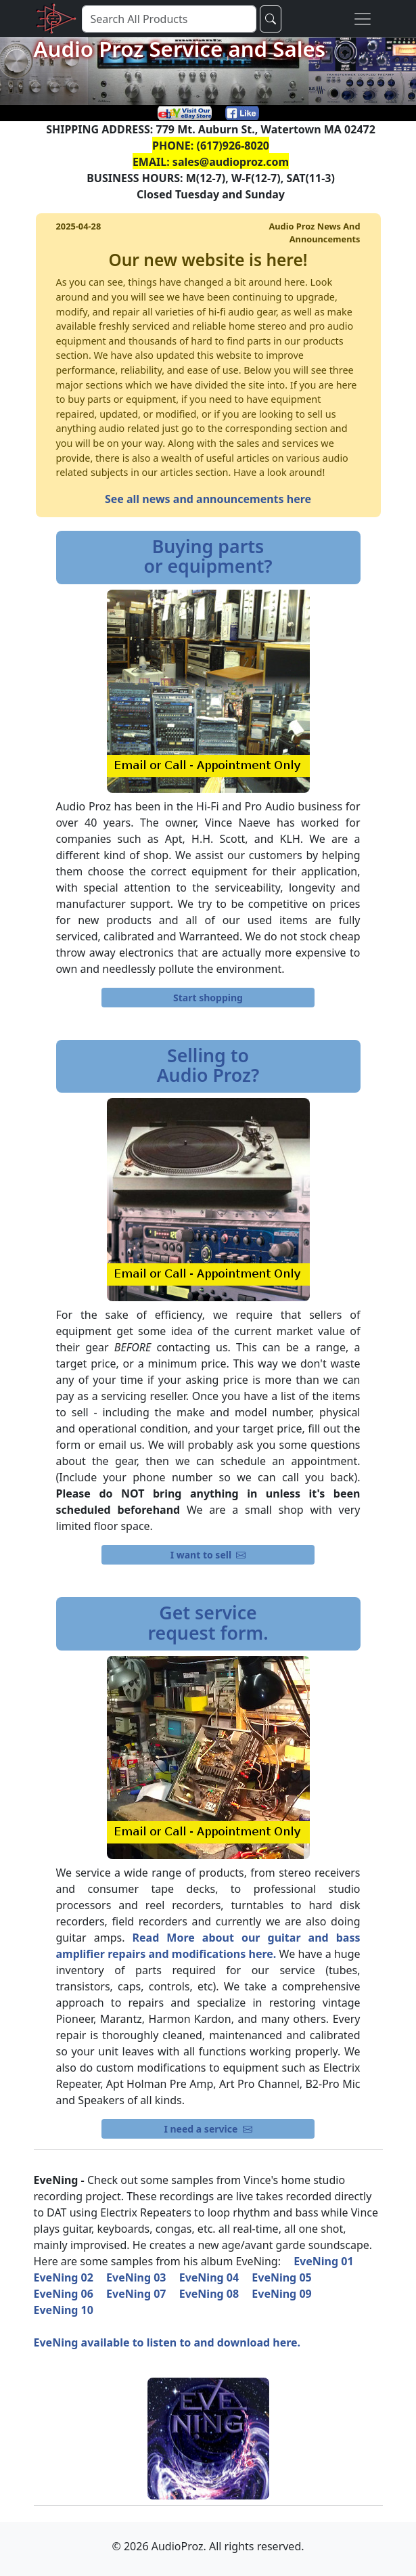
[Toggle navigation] (362, 18)
